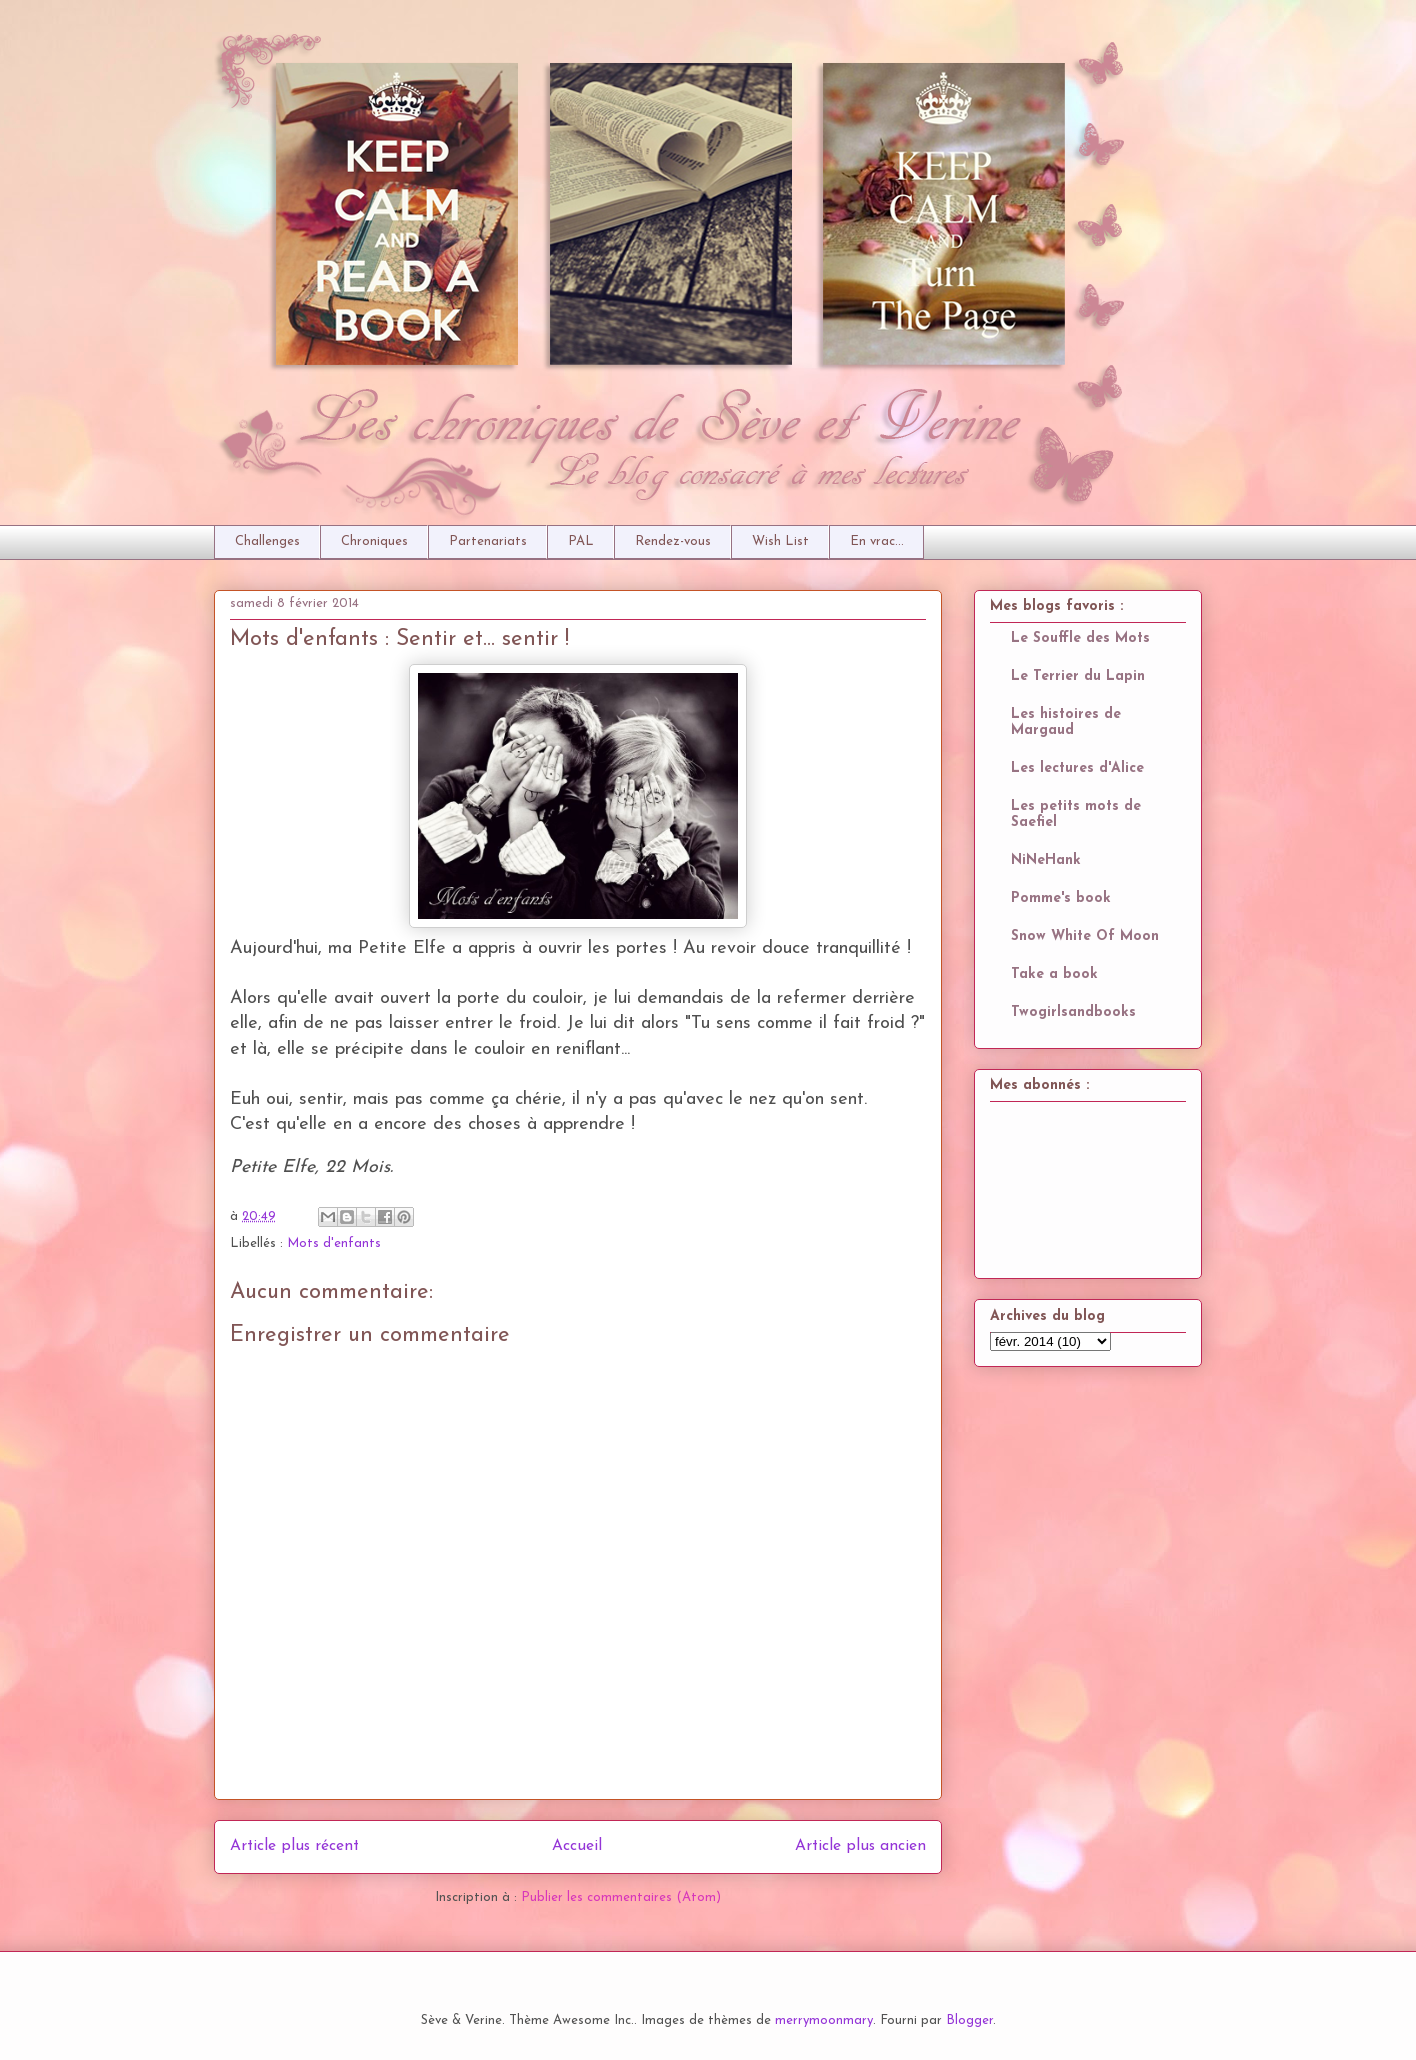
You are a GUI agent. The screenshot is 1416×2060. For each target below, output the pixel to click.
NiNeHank (1046, 860)
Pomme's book (1061, 898)
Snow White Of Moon (1085, 936)
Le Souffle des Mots (1080, 638)
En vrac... (877, 541)
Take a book (1054, 974)
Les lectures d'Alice (1077, 768)
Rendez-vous (673, 541)
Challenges (267, 541)
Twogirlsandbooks (1073, 1012)
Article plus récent (294, 1846)
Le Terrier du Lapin (1078, 676)
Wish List (780, 541)
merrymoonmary (824, 2020)
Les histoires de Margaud (1066, 722)
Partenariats (488, 541)
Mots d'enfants (334, 1243)
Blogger (969, 2020)
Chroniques (374, 541)
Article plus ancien (860, 1846)
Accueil (577, 1846)
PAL (581, 541)
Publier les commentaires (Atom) (621, 1897)
